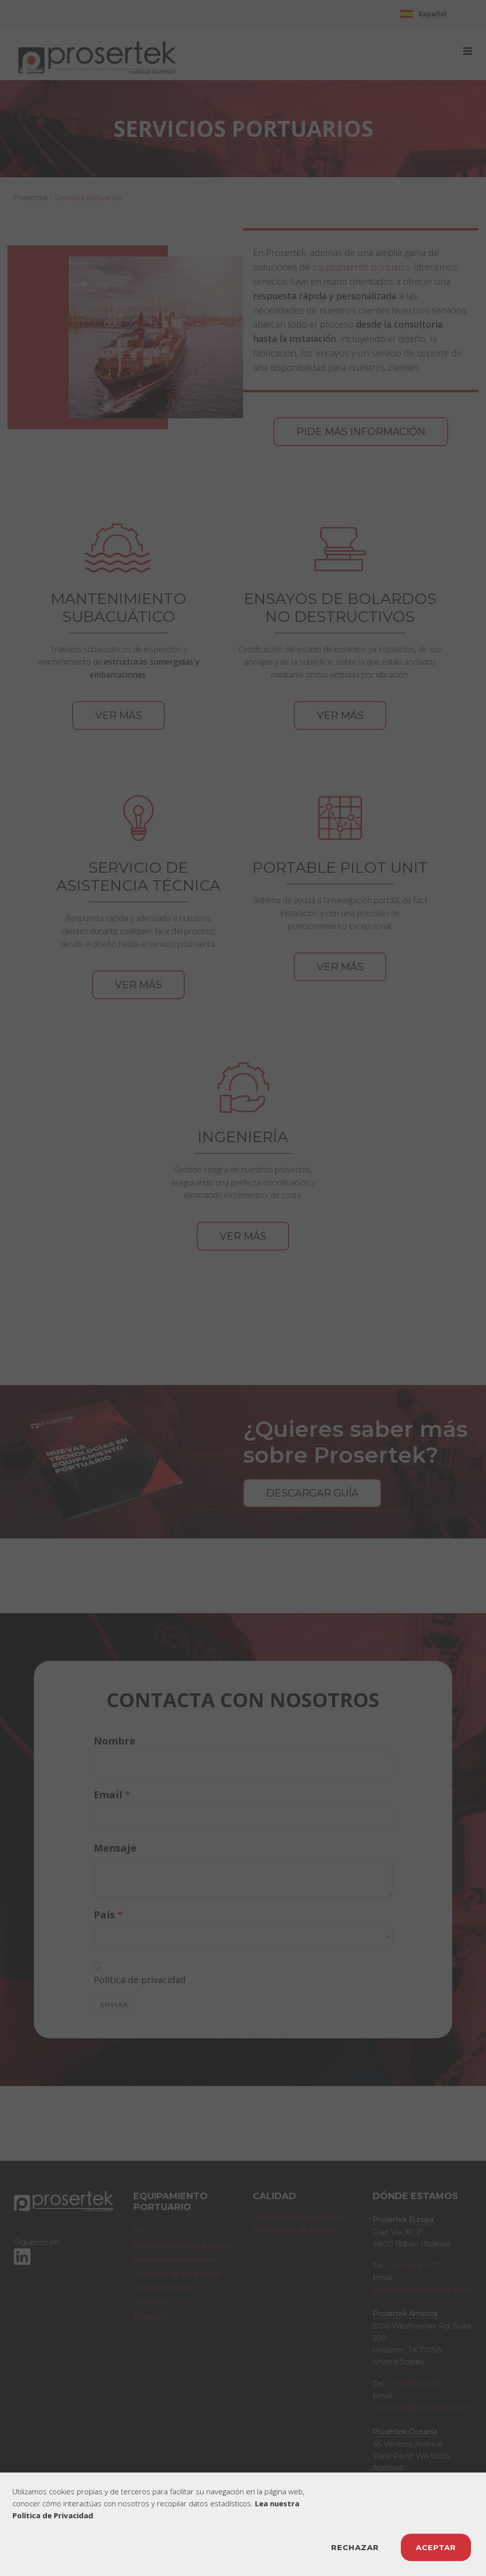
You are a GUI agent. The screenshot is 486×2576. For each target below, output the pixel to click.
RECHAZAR (355, 2547)
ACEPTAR (436, 2547)
